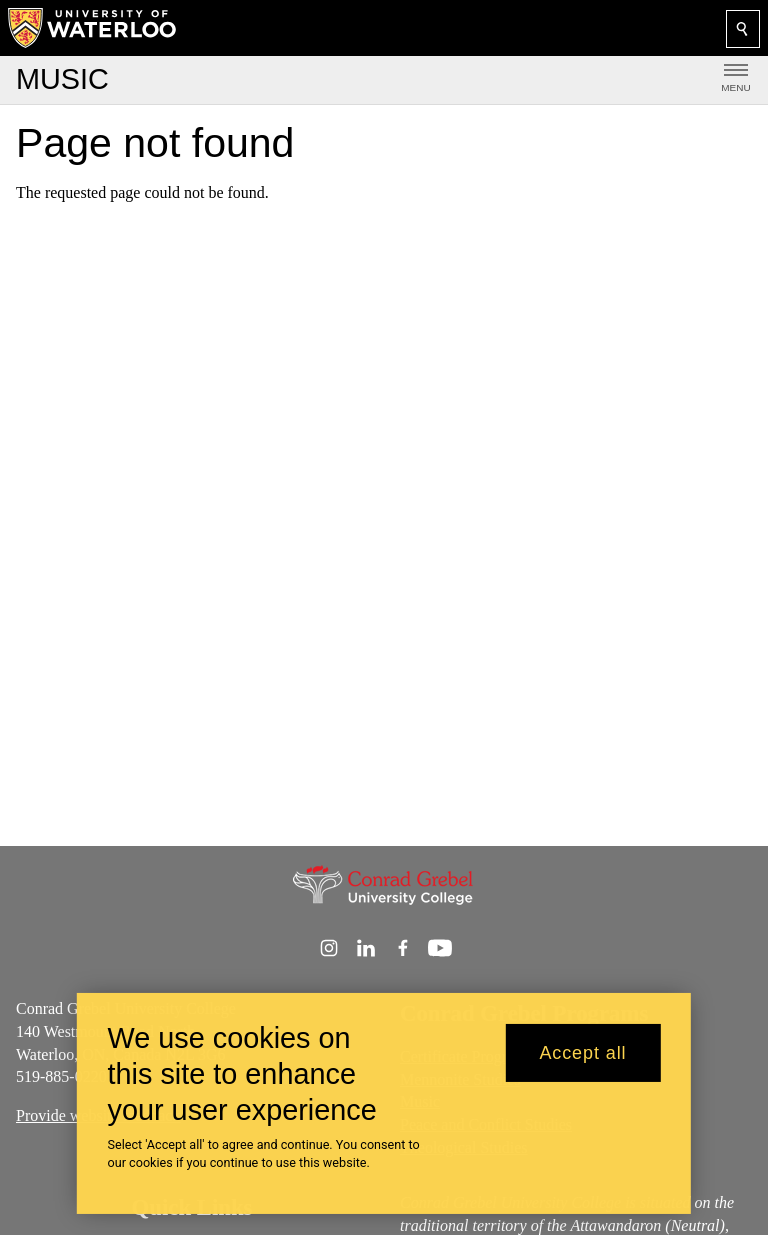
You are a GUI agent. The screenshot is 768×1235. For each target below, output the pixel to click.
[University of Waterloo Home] (93, 28)
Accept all (582, 1065)
